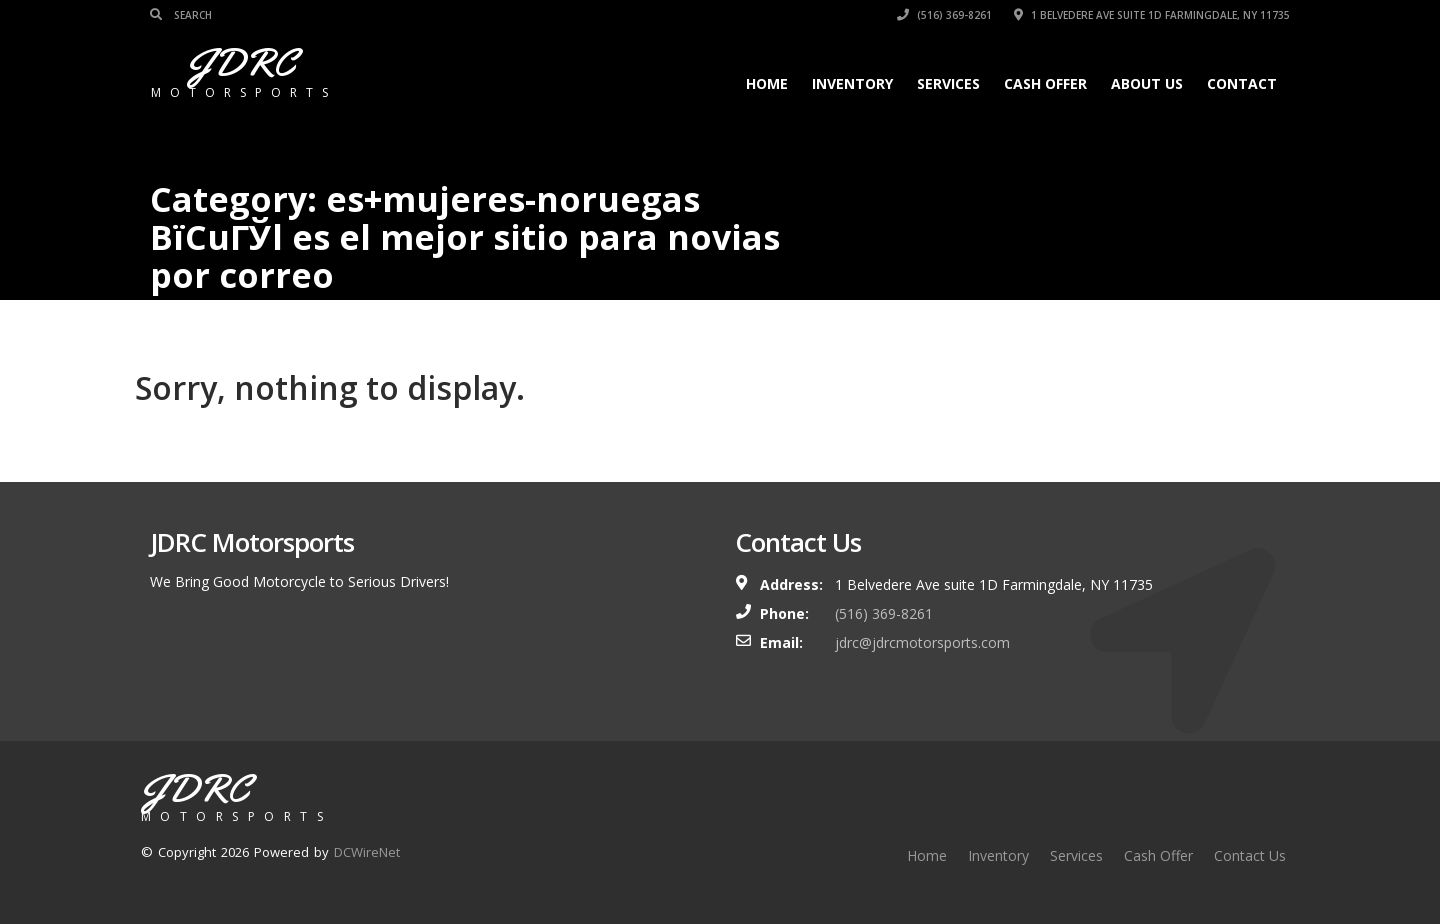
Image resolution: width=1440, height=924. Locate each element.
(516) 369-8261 (944, 15)
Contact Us (1250, 855)
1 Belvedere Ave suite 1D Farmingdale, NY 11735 (1152, 15)
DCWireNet (367, 852)
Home (767, 83)
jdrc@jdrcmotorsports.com (922, 642)
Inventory (852, 83)
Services (948, 83)
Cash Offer (1045, 83)
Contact (1242, 83)
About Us (1147, 83)
